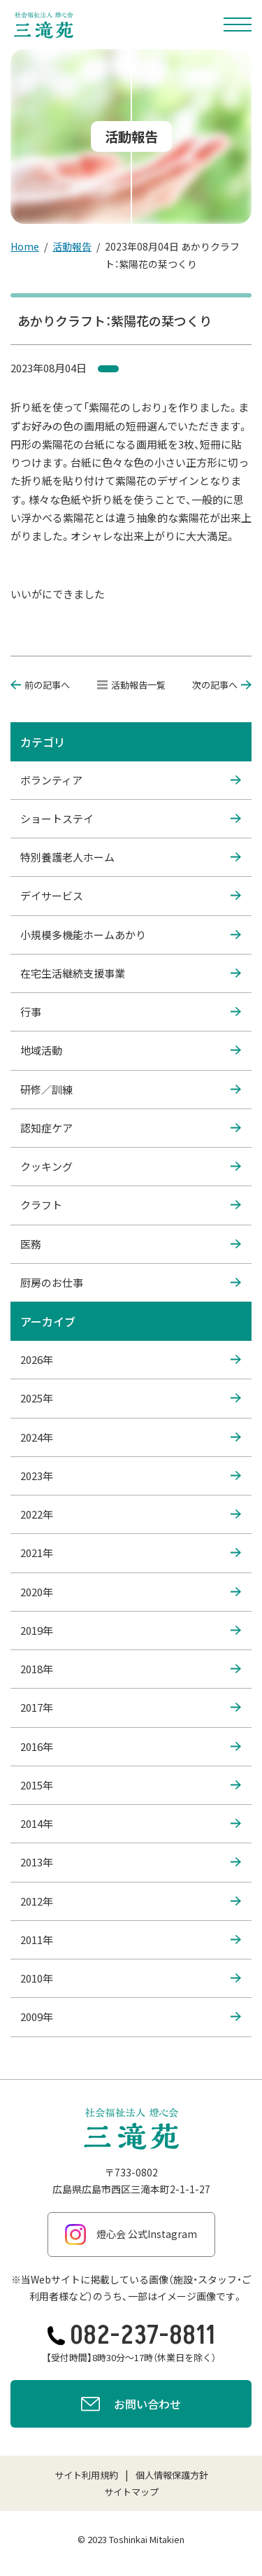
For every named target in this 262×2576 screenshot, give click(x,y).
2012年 (130, 1901)
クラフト (130, 1205)
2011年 (130, 1940)
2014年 (130, 1824)
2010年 (130, 1978)
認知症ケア (130, 1128)
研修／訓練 (130, 1090)
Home (24, 246)
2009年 (130, 2017)
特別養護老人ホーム (130, 857)
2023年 (130, 1476)
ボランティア (130, 780)
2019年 (130, 1630)
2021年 (130, 1553)
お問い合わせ (131, 2405)
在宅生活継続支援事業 (130, 973)
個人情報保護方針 (172, 2475)
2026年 (130, 1360)
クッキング (130, 1166)
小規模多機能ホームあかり (130, 935)
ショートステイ (130, 819)
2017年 (130, 1707)
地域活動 (130, 1050)
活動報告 (72, 246)
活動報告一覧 (131, 684)
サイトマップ (131, 2491)
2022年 (130, 1514)
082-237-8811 (131, 2335)
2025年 (130, 1398)
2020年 (130, 1592)
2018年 (130, 1669)
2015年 (130, 1785)
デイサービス (130, 896)
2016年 (130, 1747)
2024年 (130, 1437)
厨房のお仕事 (130, 1283)
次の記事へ (222, 684)
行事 (130, 1012)
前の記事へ (40, 684)
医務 (130, 1244)
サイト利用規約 (86, 2475)
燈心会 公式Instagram (131, 2234)
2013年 (130, 1862)
